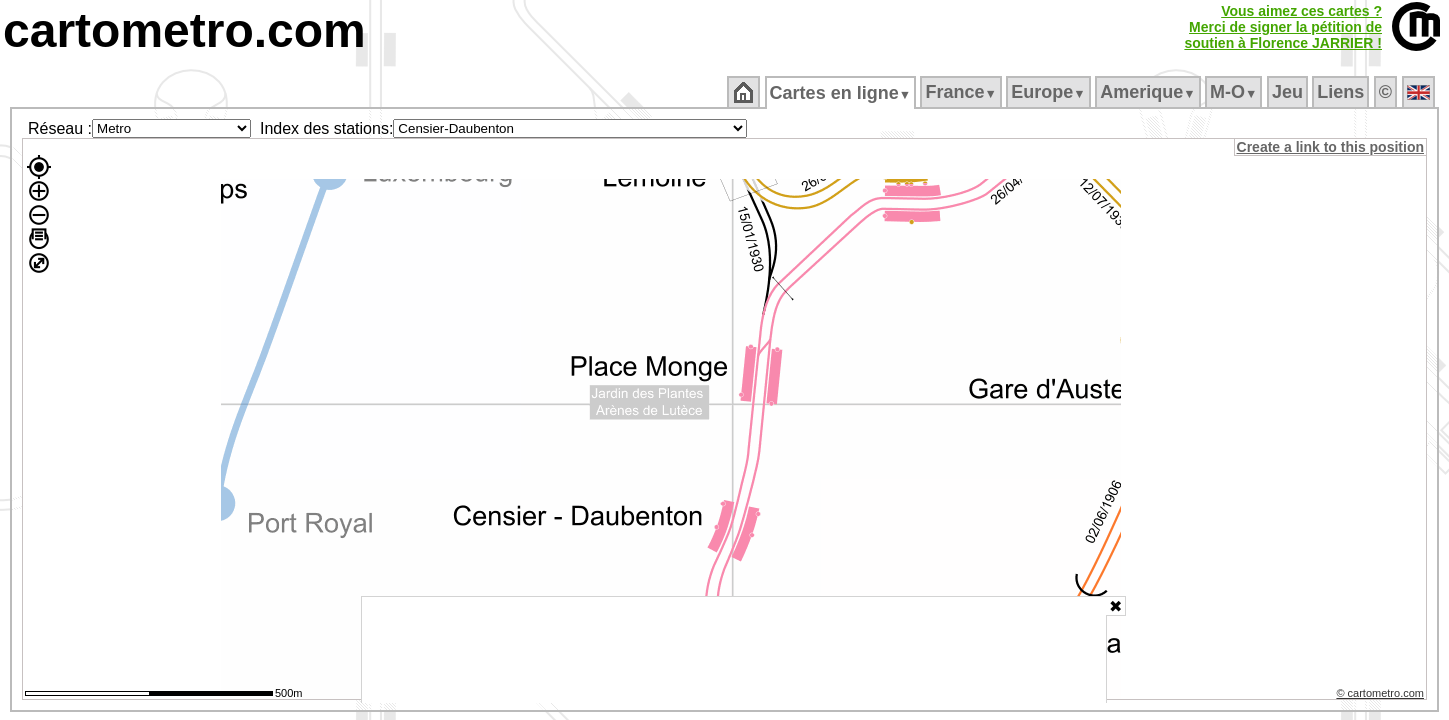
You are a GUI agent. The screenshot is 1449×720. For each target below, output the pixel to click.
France (962, 92)
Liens (1342, 92)
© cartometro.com (1382, 696)
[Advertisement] (734, 650)
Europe (1050, 92)
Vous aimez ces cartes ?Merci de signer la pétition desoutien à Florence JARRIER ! (1283, 27)
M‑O (1235, 92)
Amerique (1149, 92)
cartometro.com (184, 30)
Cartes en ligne (841, 93)
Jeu (1288, 92)
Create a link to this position (1331, 147)
